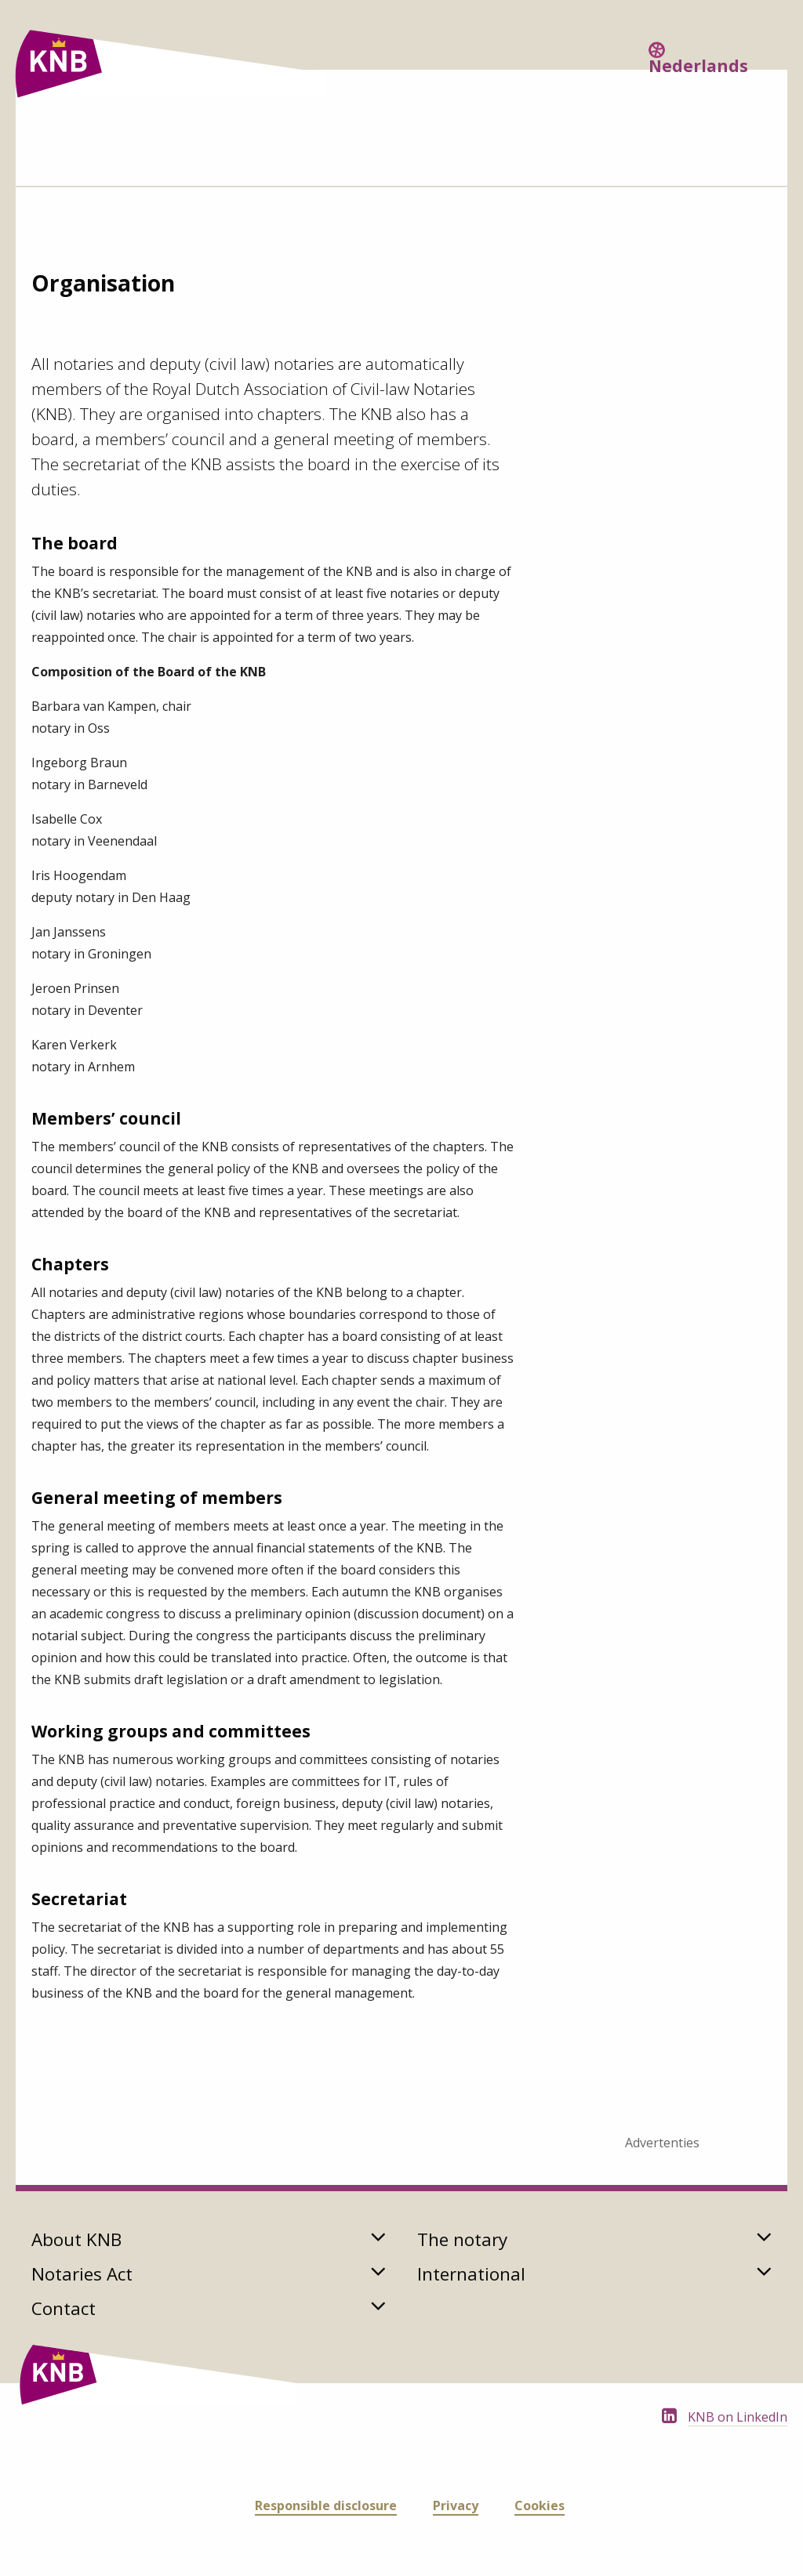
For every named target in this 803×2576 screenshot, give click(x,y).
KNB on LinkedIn (737, 2417)
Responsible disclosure (326, 2505)
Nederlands (698, 66)
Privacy (455, 2505)
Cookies (539, 2505)
